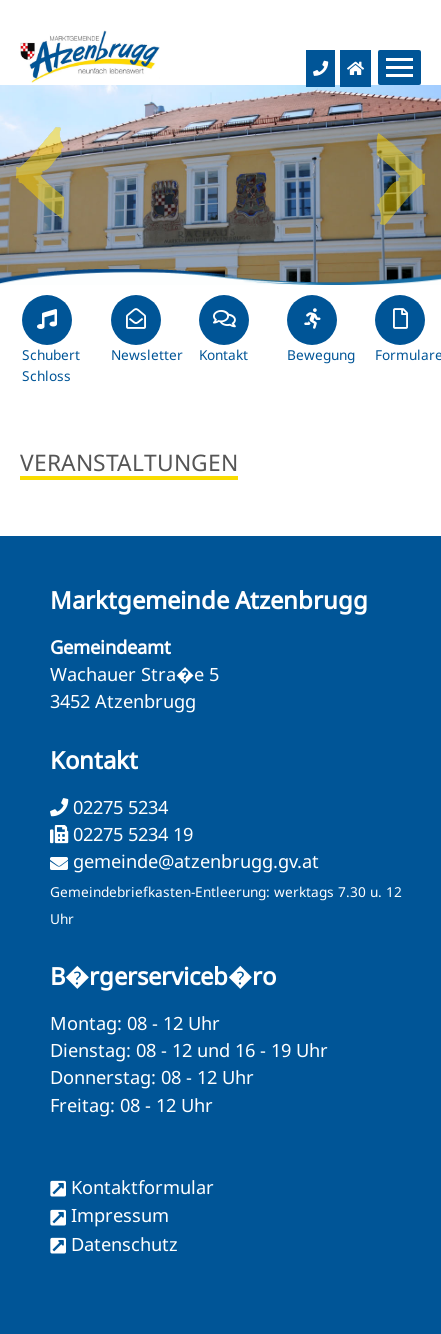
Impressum (120, 1215)
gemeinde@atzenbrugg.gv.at (196, 861)
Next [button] (401, 165)
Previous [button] (40, 165)
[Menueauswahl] (399, 67)
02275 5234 (118, 807)
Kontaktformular (142, 1187)
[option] (220, 185)
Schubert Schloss (51, 348)
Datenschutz (124, 1244)
